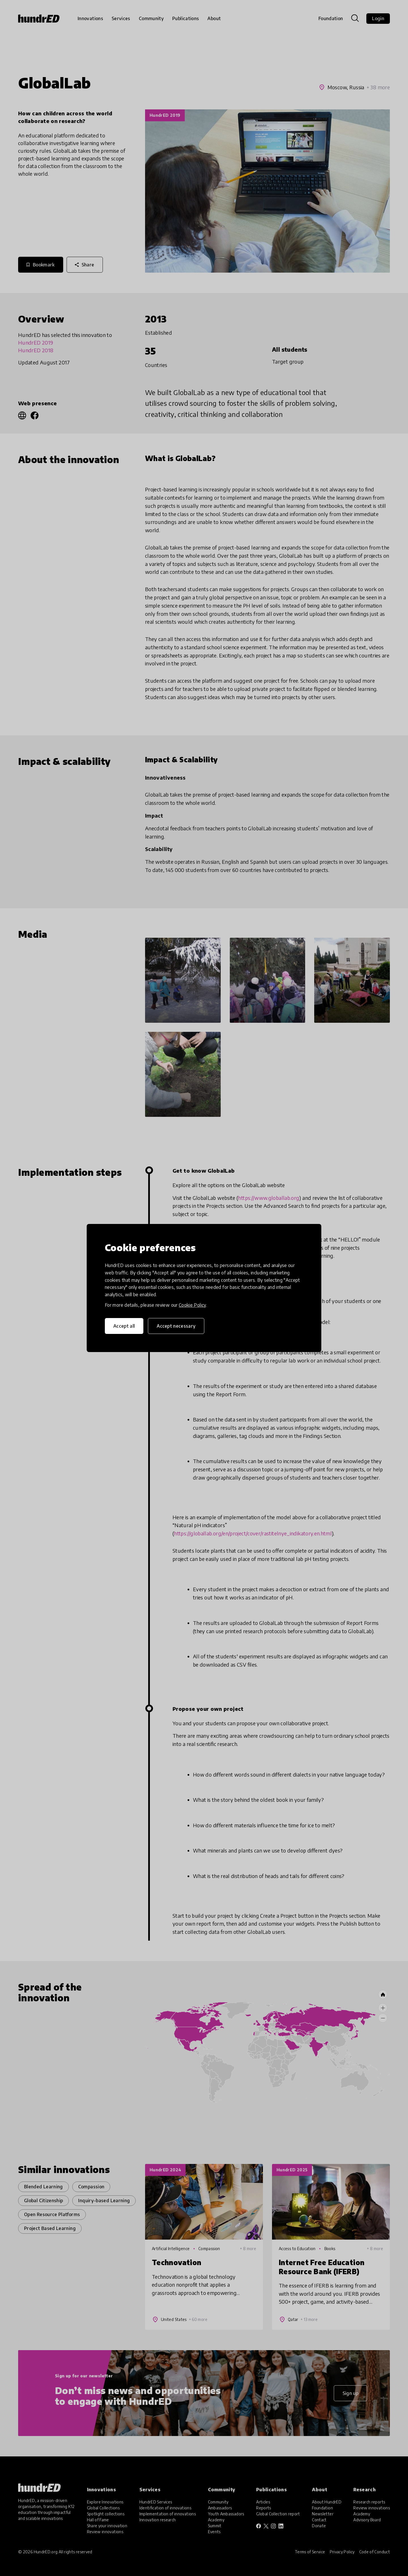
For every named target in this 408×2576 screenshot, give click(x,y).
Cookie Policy (192, 1305)
